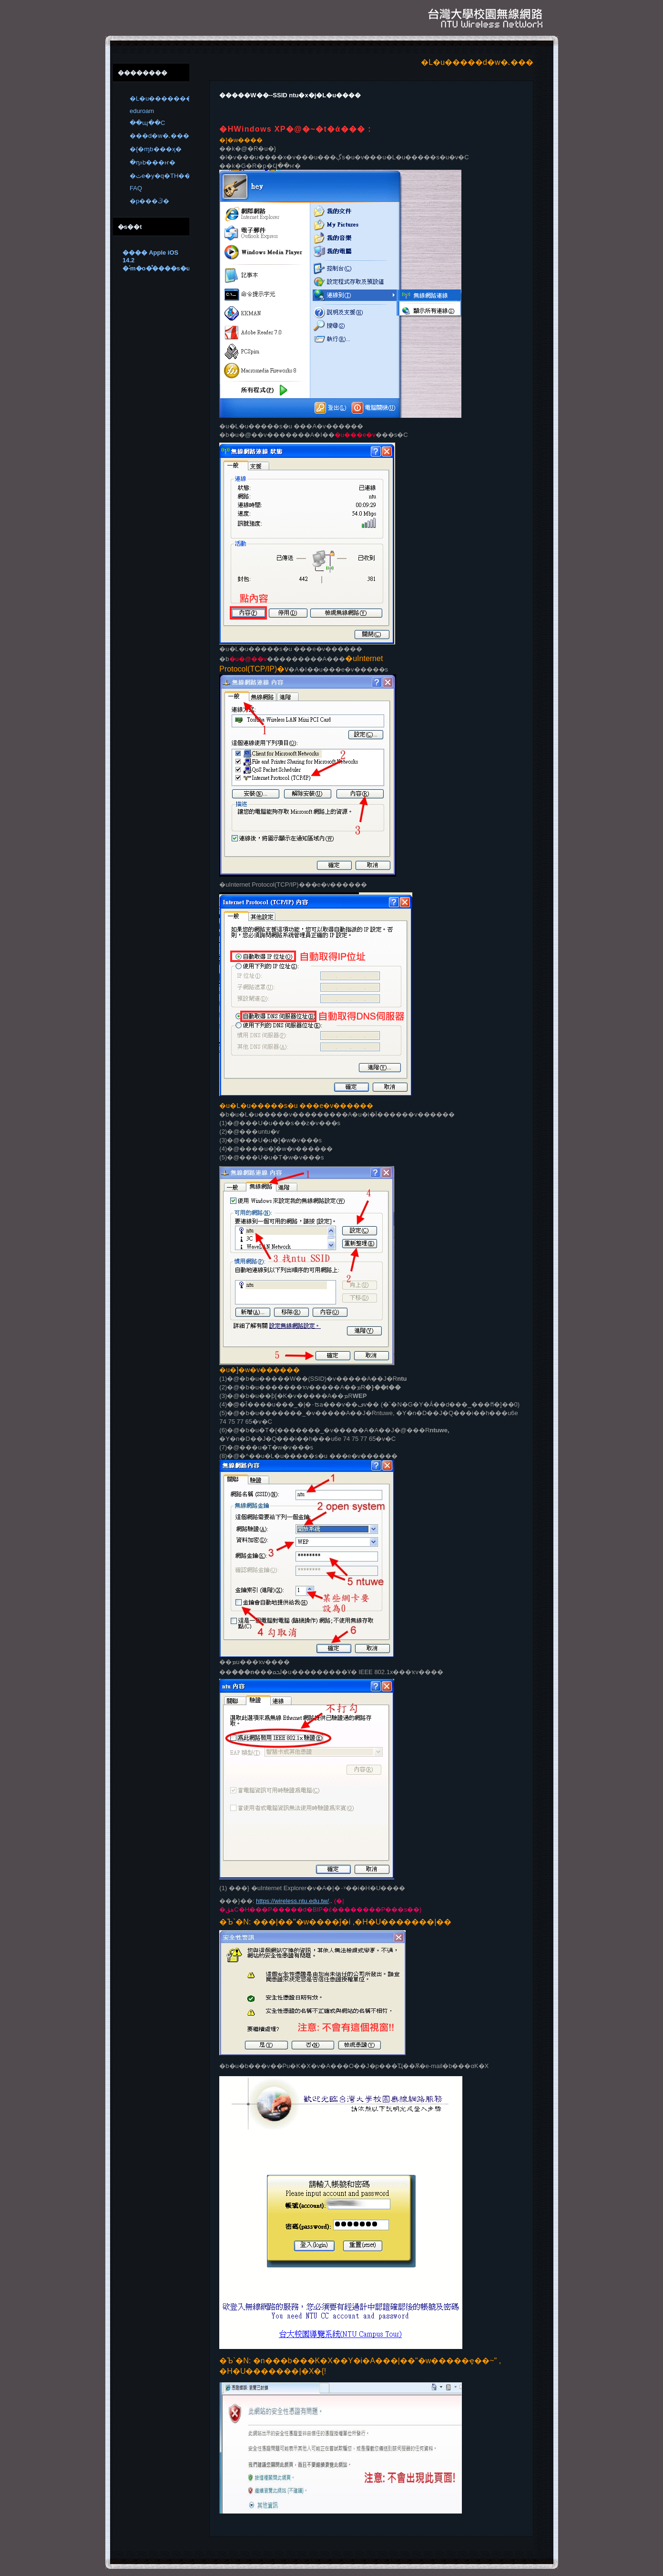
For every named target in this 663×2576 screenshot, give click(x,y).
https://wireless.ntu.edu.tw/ (292, 1900)
